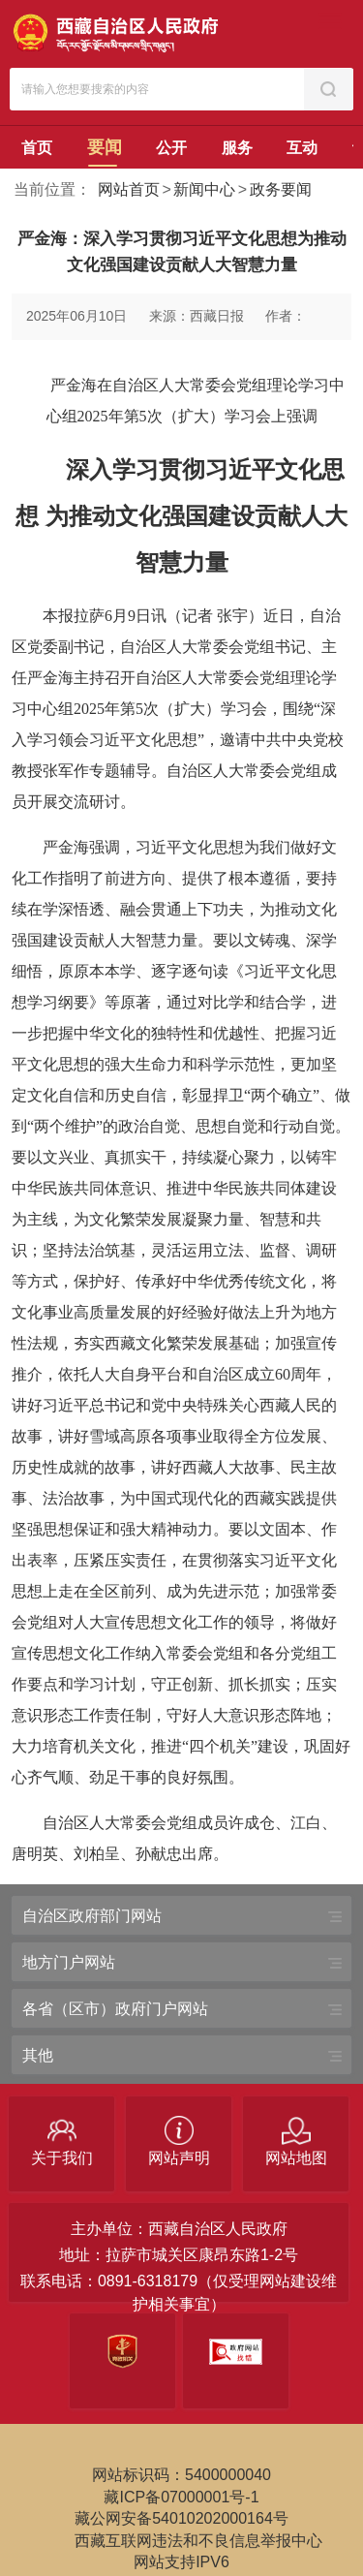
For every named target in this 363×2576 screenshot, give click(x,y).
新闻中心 (204, 189)
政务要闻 (281, 189)
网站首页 (129, 189)
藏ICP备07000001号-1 (181, 2497)
